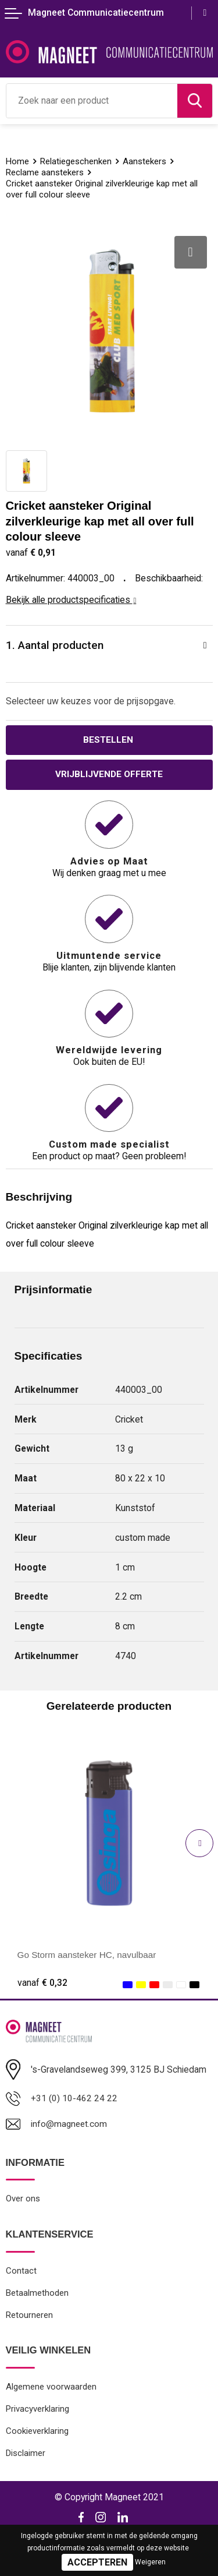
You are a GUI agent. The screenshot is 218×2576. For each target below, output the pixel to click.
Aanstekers (145, 161)
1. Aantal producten (54, 645)
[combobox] (91, 101)
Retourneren (29, 2317)
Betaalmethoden (37, 2294)
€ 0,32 (42, 1983)
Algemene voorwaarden (51, 2389)
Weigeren (150, 2562)
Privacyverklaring (38, 2412)
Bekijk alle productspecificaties (71, 599)
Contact (21, 2272)
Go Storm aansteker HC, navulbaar (88, 1955)
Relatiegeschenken (77, 161)
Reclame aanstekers (45, 172)
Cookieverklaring (37, 2434)
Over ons (23, 2200)
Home (18, 161)
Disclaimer (26, 2457)
